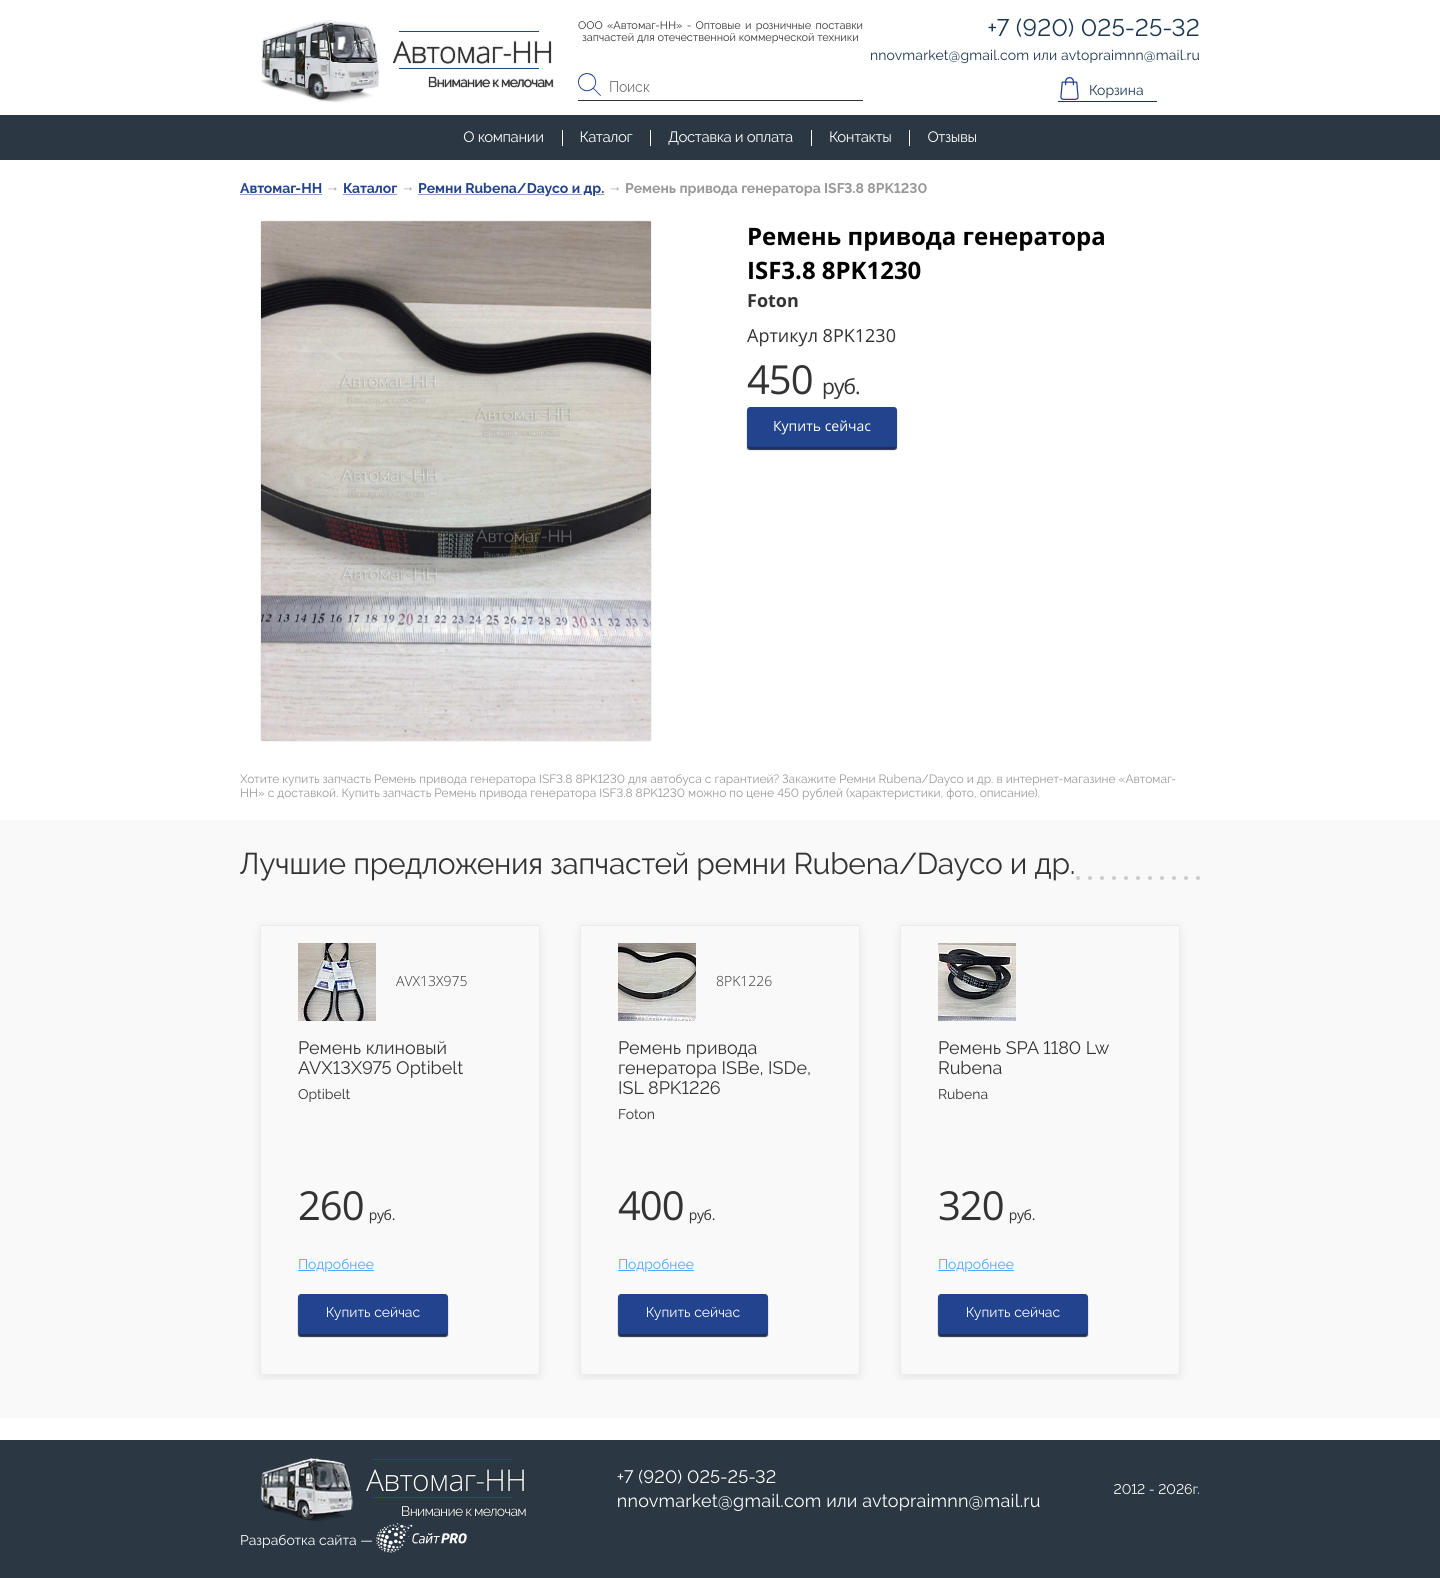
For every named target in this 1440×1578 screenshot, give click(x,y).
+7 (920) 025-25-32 (697, 1477)
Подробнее (336, 1265)
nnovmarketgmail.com (719, 1501)
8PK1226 (744, 982)
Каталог (606, 137)
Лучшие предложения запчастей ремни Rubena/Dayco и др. (657, 864)
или (829, 1502)
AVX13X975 (432, 982)
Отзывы (951, 137)
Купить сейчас (822, 426)
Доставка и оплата (730, 137)
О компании (503, 137)
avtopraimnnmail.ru (951, 1501)
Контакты (860, 137)
